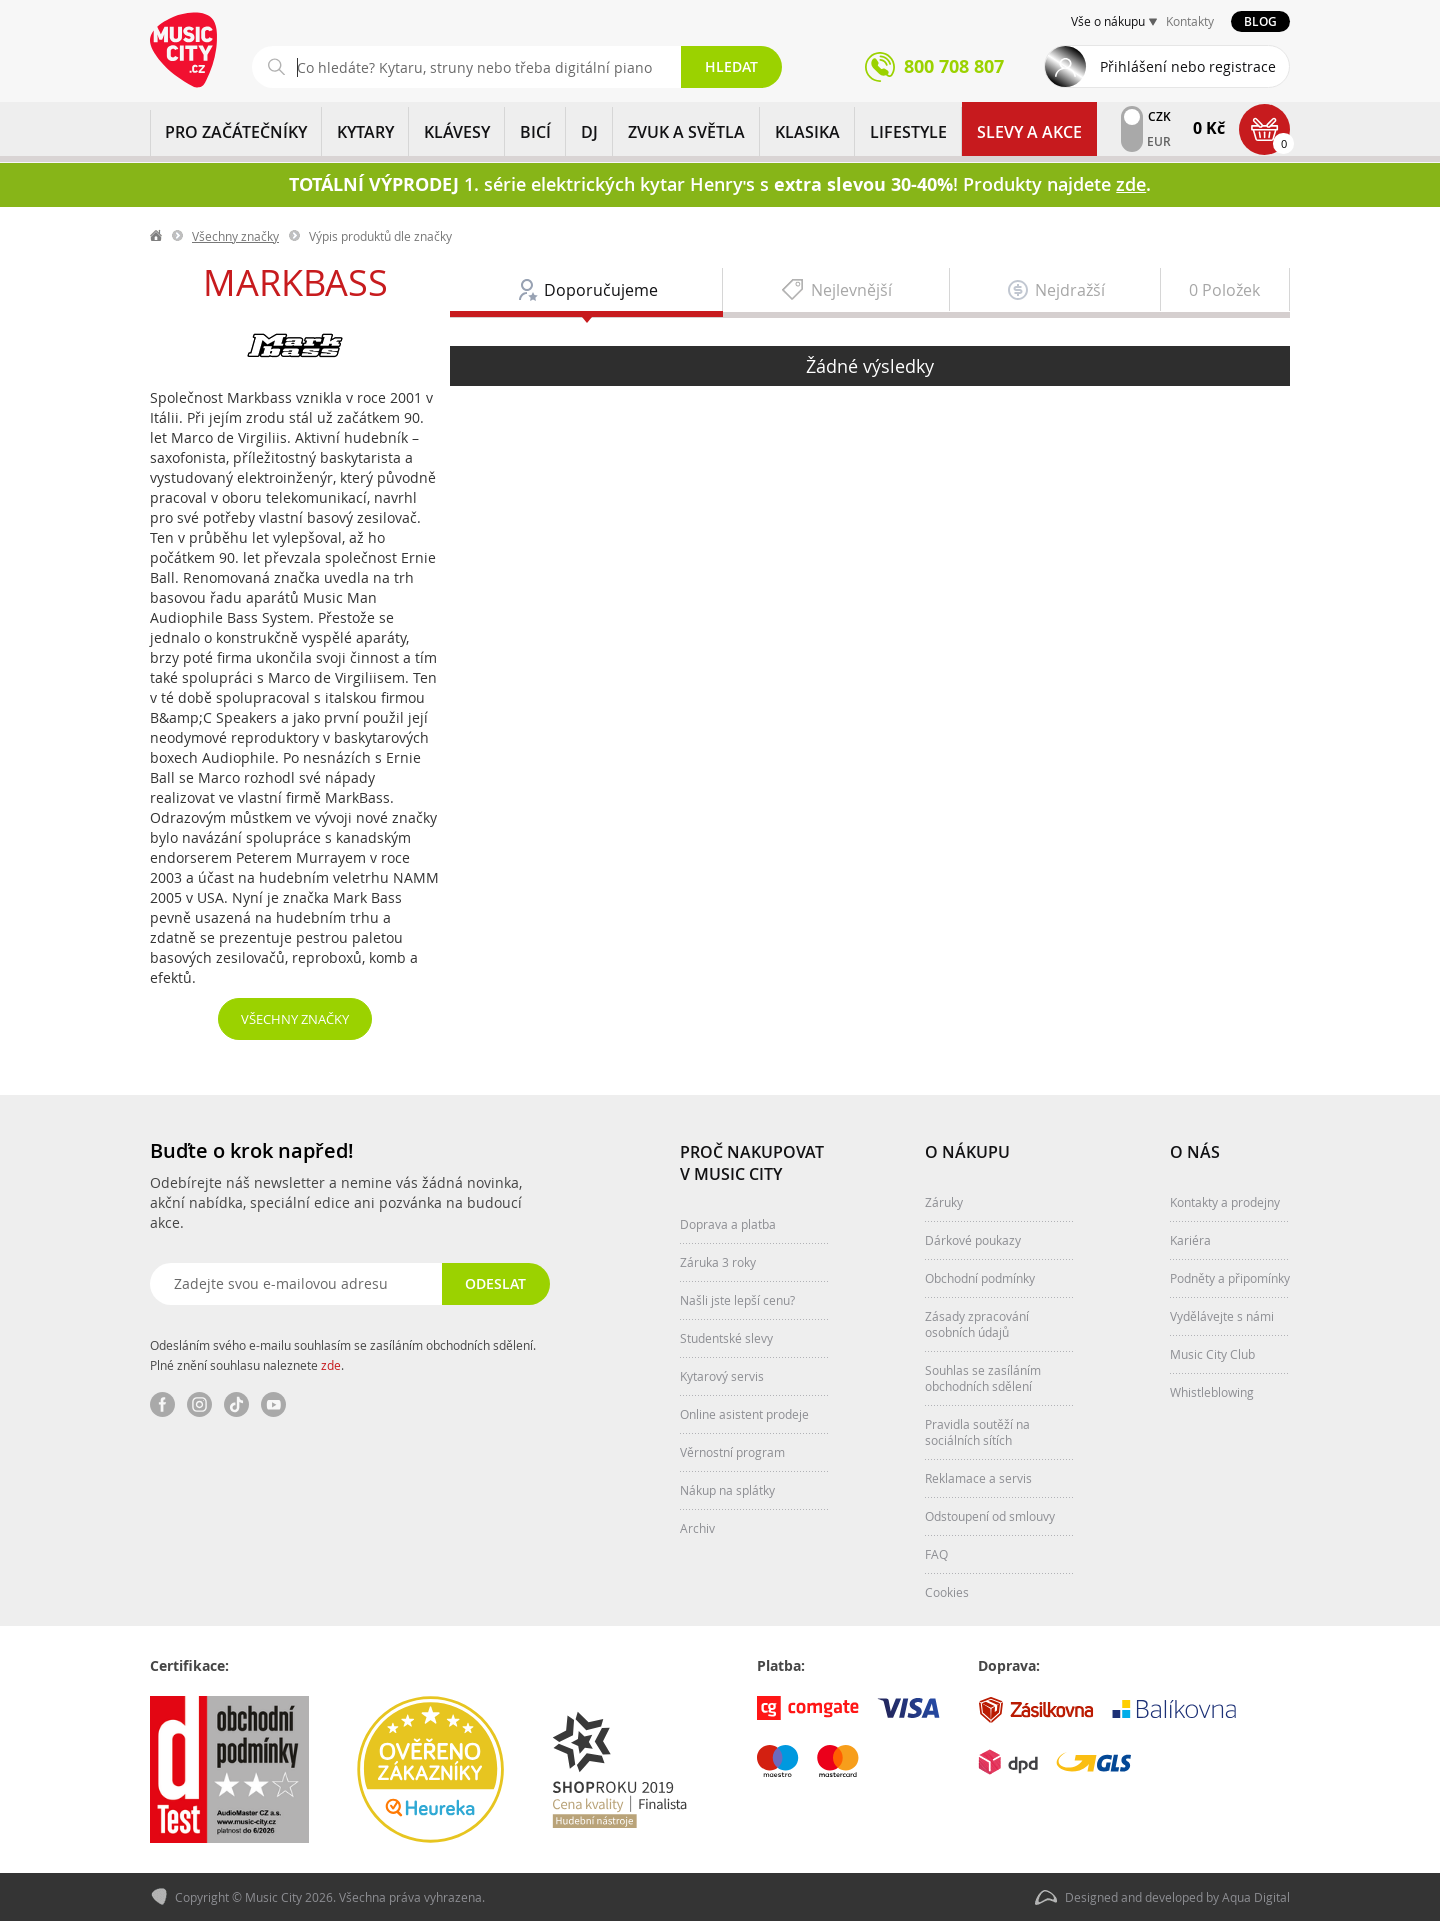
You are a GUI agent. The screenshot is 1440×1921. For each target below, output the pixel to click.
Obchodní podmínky (980, 1278)
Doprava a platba (728, 1224)
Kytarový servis (722, 1376)
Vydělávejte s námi (1222, 1316)
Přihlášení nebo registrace (1188, 66)
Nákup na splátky (727, 1490)
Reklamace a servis (978, 1478)
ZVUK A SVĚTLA (686, 132)
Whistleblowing (1212, 1392)
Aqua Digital (1256, 1897)
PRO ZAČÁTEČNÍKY (236, 132)
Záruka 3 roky (718, 1262)
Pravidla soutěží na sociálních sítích (977, 1432)
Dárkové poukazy (973, 1240)
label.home (157, 236)
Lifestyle (908, 132)
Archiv (697, 1528)
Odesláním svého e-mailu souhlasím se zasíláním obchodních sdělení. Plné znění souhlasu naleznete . (343, 1355)
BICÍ (535, 132)
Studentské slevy (726, 1338)
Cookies (947, 1592)
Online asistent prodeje (744, 1414)
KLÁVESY (457, 132)
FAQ (936, 1554)
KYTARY (365, 132)
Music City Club (1212, 1354)
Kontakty (1190, 21)
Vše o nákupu (1108, 21)
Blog (1260, 21)
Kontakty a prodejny (1225, 1202)
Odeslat (495, 1283)
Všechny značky (235, 236)
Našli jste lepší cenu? (737, 1300)
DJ (589, 132)
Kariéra (1190, 1240)
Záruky (944, 1202)
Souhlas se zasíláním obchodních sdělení (983, 1378)
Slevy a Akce (1029, 132)
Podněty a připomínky (1230, 1278)
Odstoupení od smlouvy (990, 1516)
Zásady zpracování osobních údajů (977, 1324)
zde (331, 1365)
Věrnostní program (732, 1452)
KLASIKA (807, 132)
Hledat (731, 66)
